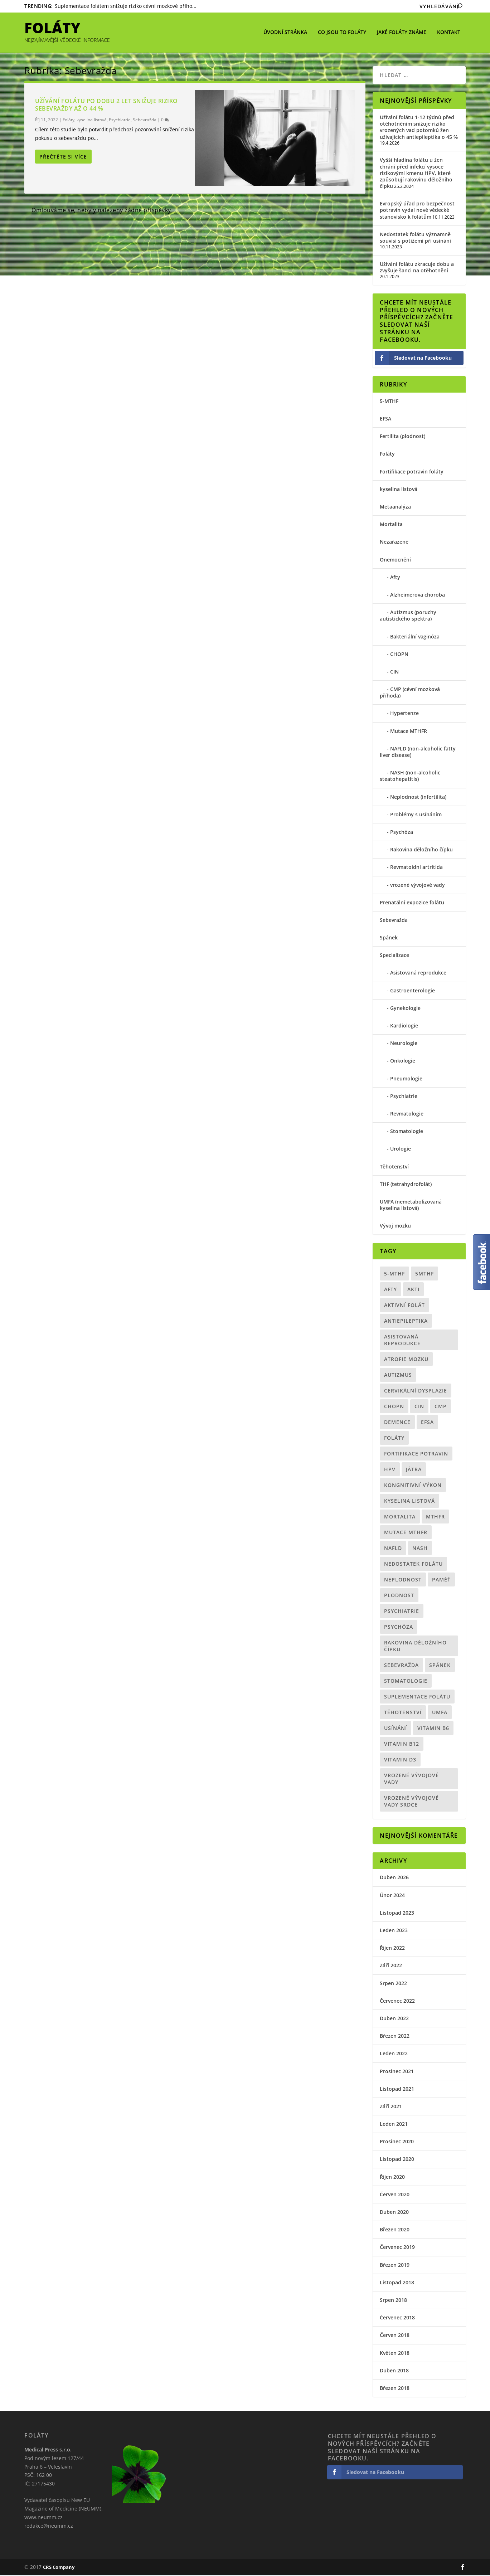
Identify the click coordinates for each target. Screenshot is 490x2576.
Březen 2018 (394, 2388)
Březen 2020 (394, 2230)
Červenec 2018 (397, 2318)
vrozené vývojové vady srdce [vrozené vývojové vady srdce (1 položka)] (411, 1802)
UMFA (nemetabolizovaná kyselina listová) (411, 1205)
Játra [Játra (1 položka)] (414, 1470)
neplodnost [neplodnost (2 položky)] (403, 1580)
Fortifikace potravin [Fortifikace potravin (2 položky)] (416, 1454)
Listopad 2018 (397, 2283)
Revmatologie (406, 1114)
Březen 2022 (394, 2036)
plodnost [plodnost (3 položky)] (399, 1596)
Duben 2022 (394, 2019)
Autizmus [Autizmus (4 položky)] (398, 1375)
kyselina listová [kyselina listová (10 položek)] (409, 1501)
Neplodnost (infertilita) (418, 797)
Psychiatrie (120, 120)
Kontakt (448, 32)
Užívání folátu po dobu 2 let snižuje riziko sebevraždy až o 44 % (106, 105)
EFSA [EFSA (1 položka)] (427, 1422)
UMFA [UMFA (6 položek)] (439, 1713)
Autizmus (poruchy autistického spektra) (408, 616)
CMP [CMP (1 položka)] (441, 1407)
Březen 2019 (394, 2265)
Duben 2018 (394, 2371)
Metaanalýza (395, 507)
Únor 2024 (392, 1895)
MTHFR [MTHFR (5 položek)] (435, 1517)
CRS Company (58, 2568)
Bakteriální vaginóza (415, 637)
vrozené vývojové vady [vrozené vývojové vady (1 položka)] (411, 1779)
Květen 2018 (394, 2353)
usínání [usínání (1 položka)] (395, 1728)
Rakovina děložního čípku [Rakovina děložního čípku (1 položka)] (415, 1646)
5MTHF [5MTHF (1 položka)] (424, 1274)
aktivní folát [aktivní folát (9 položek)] (404, 1305)
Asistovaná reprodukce (418, 973)
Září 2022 (391, 1966)
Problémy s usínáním (416, 815)
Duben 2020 (394, 2212)
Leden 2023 (394, 1931)
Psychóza (401, 832)
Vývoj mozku (395, 1226)
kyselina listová (92, 120)
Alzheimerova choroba (417, 595)
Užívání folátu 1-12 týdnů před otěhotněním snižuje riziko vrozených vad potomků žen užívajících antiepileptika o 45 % (419, 128)
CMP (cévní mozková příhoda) (410, 693)
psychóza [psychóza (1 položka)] (398, 1627)
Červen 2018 (394, 2335)
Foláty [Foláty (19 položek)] (394, 1438)
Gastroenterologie (412, 991)
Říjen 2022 (392, 1948)
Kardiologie (404, 1026)
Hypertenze (404, 713)
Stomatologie (406, 1131)
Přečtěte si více (63, 157)
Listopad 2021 (397, 2089)
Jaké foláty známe (401, 32)
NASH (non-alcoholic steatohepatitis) (410, 776)
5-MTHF (389, 401)
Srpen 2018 (393, 2300)
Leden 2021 (394, 2124)
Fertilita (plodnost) (402, 436)
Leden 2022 (394, 2054)
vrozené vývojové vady (417, 885)
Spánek (389, 938)
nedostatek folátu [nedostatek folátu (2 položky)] (413, 1564)
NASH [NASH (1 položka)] (420, 1548)
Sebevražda (144, 120)
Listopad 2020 (397, 2159)
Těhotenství (394, 1167)
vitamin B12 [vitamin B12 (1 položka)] (401, 1744)
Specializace (394, 955)
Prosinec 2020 (397, 2142)
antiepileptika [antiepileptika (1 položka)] (406, 1321)
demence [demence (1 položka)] (397, 1422)
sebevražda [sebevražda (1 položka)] (401, 1665)
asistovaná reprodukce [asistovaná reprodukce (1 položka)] (402, 1340)
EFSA (385, 419)
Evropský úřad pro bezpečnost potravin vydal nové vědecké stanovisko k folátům (417, 210)
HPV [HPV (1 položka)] (390, 1470)
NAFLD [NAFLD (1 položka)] (393, 1548)
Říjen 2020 (392, 2177)
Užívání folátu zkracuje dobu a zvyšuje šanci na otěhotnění (417, 267)
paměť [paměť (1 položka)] (441, 1580)
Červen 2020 (394, 2195)
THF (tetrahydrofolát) (406, 1184)
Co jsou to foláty (342, 32)
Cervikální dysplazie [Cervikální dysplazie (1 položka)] (415, 1391)
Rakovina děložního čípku (421, 850)
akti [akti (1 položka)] (413, 1290)
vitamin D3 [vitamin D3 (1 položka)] (400, 1760)
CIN (394, 672)
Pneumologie (406, 1079)
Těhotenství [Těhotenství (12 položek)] (403, 1713)
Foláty (68, 120)
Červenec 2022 (397, 2001)
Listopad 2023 (397, 1913)
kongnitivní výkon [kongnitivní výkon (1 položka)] (413, 1485)
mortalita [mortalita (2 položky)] (400, 1517)
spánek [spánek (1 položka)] (440, 1665)
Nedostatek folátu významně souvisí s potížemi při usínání (415, 238)
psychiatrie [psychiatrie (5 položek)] (401, 1611)
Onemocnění (395, 560)
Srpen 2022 (393, 1983)
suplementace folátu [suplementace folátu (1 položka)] (417, 1697)
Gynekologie (405, 1008)
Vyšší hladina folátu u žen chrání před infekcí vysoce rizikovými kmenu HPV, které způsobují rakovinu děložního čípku (416, 173)
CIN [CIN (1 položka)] (419, 1407)
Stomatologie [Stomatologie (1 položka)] (405, 1681)
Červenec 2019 (397, 2247)
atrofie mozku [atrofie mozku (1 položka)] (406, 1359)
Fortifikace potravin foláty (411, 472)
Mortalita (391, 524)
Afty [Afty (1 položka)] (390, 1290)
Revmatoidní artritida (416, 867)
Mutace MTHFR (408, 731)
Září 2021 (391, 2107)
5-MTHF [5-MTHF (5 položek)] (394, 1274)
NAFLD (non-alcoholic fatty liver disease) (418, 752)
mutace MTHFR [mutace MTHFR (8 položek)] (405, 1533)
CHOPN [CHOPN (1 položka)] (394, 1407)
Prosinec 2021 (397, 2072)
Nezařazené (394, 542)
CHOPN (399, 654)
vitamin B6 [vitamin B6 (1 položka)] (433, 1728)
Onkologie (402, 1061)
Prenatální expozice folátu (412, 903)
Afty (395, 577)
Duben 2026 (394, 1878)
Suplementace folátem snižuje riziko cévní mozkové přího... (126, 6)
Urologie (400, 1149)
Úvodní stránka (285, 32)
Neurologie (403, 1043)
